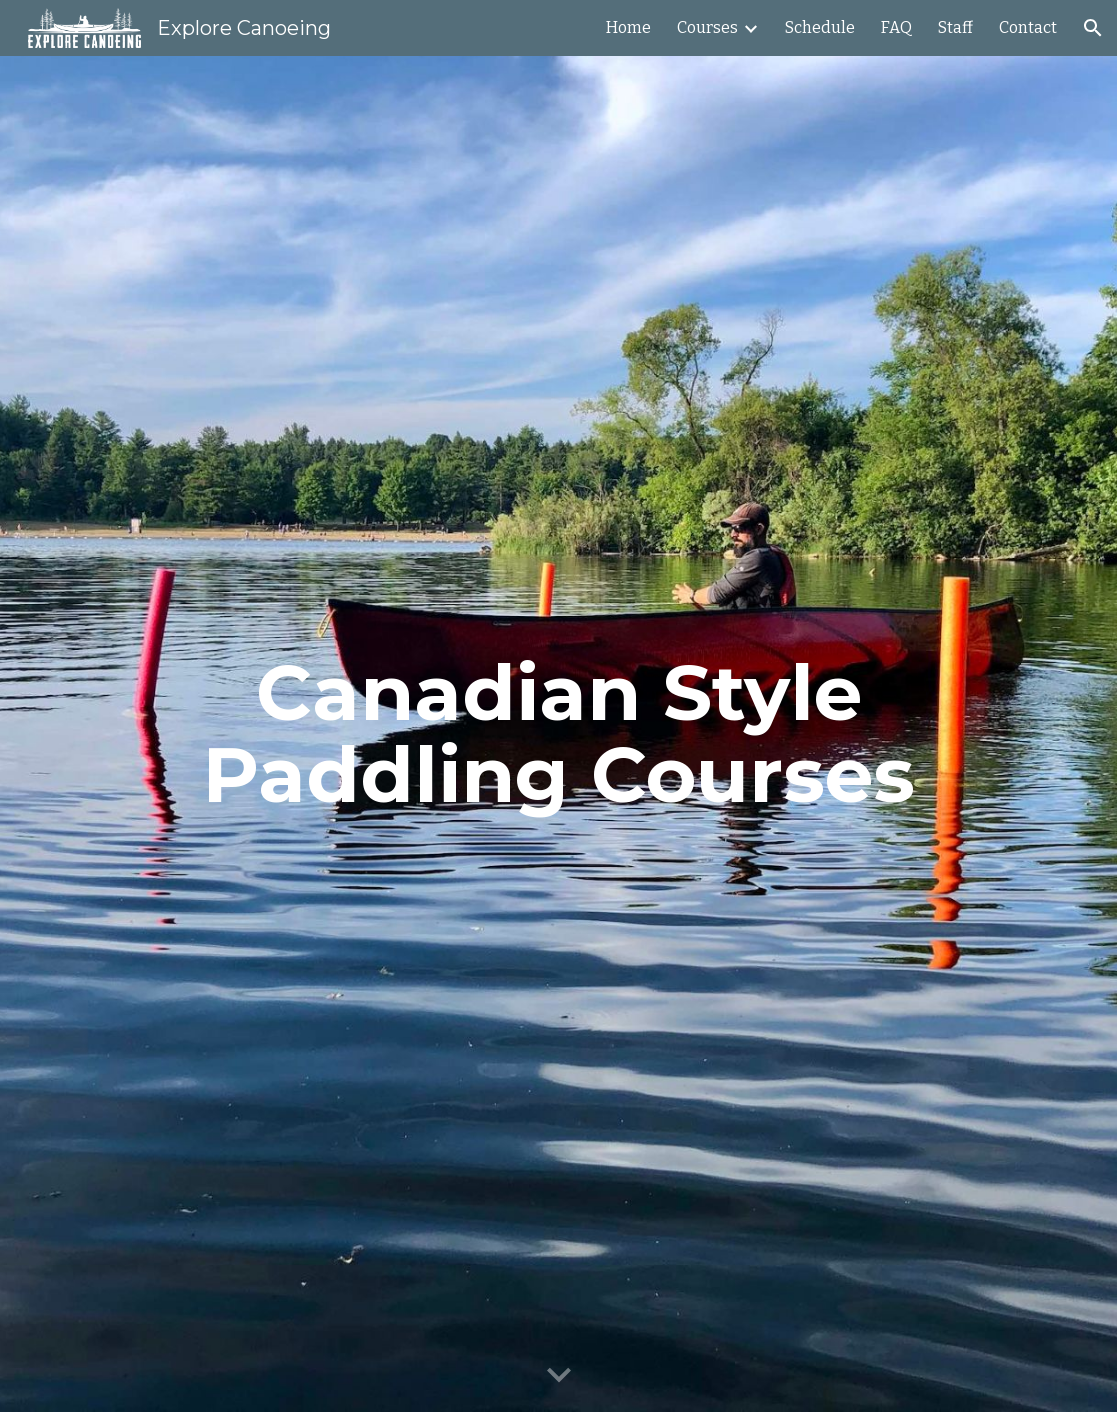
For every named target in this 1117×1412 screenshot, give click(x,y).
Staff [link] (955, 27)
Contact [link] (1028, 27)
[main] (559, 734)
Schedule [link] (820, 27)
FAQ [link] (896, 27)
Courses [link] (707, 27)
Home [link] (628, 27)
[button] (1093, 28)
